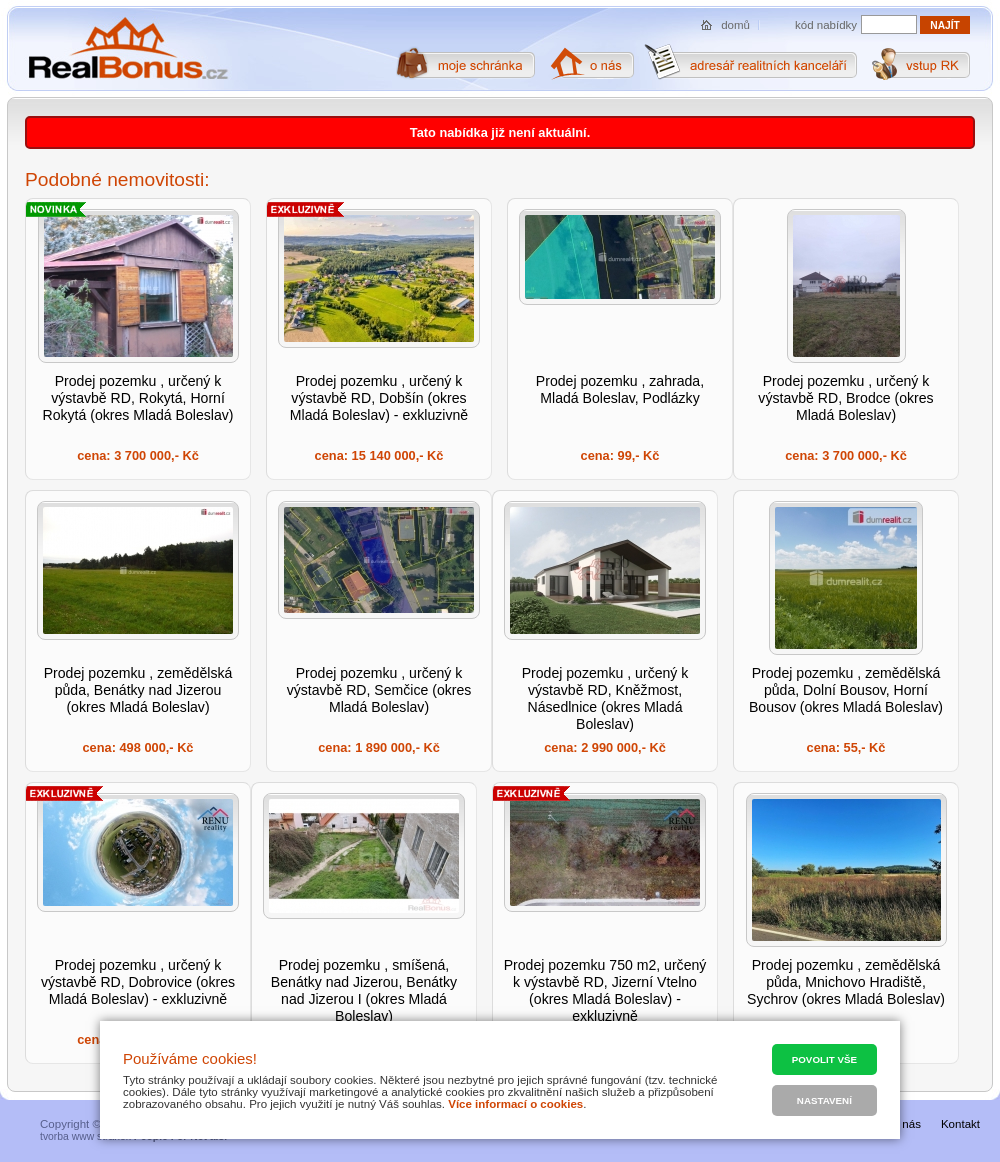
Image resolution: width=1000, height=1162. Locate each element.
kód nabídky (826, 25)
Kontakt (960, 1124)
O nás (905, 1124)
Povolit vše (824, 1059)
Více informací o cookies (515, 1104)
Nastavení (824, 1100)
